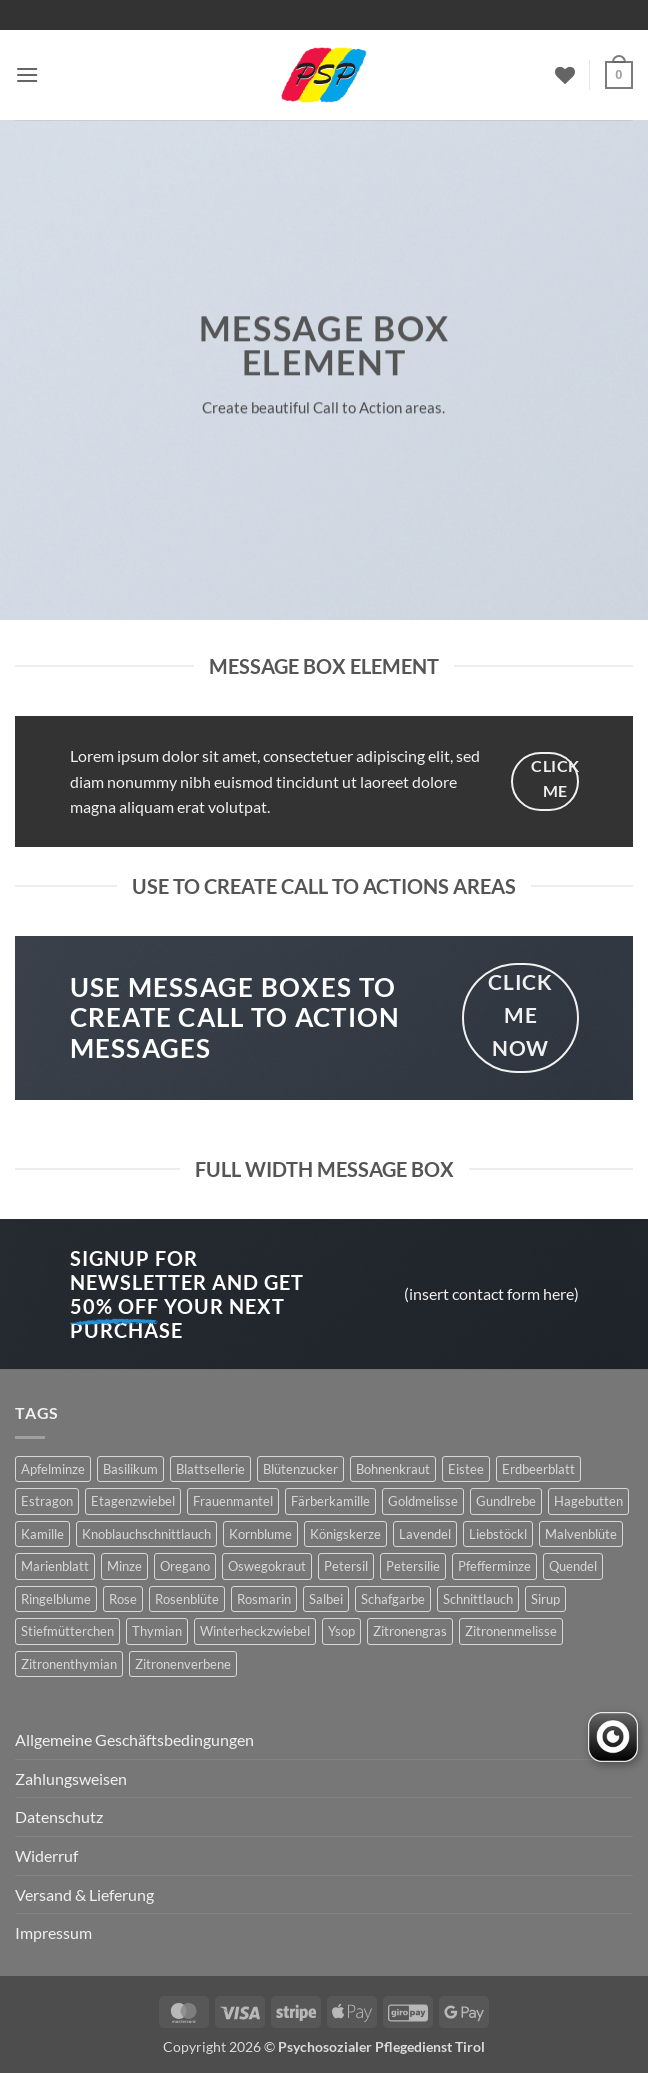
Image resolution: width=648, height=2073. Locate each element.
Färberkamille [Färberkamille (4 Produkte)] (330, 1501)
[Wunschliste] (565, 75)
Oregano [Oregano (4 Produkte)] (185, 1566)
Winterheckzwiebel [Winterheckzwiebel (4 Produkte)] (255, 1631)
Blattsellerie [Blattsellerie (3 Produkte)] (210, 1469)
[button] (27, 74)
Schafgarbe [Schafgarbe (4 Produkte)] (393, 1599)
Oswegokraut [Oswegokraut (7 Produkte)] (267, 1566)
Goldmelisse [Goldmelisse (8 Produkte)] (423, 1501)
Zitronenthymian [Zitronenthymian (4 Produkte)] (69, 1664)
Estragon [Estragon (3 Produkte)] (47, 1501)
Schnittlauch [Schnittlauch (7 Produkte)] (478, 1599)
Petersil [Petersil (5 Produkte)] (346, 1566)
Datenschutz (59, 1816)
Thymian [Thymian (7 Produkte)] (157, 1631)
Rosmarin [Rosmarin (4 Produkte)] (264, 1599)
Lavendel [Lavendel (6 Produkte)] (425, 1534)
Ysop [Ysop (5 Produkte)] (341, 1631)
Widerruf (46, 1855)
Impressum (53, 1932)
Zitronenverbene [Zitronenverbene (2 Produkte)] (183, 1664)
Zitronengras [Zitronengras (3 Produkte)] (410, 1631)
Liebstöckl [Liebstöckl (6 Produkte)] (498, 1534)
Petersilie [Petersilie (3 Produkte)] (413, 1566)
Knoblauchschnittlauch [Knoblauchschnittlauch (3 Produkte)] (146, 1534)
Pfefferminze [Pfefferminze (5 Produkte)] (494, 1566)
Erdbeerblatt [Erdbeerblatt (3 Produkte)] (538, 1469)
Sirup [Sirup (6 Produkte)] (545, 1599)
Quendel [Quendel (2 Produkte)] (573, 1566)
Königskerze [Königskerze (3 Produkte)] (345, 1534)
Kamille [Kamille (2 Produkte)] (42, 1534)
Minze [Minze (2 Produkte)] (124, 1566)
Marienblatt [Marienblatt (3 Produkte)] (55, 1566)
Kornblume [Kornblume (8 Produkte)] (260, 1534)
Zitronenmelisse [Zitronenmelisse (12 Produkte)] (511, 1631)
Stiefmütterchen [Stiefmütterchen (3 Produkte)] (67, 1631)
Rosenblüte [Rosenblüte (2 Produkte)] (187, 1599)
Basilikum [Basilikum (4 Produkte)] (130, 1469)
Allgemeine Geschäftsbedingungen (134, 1739)
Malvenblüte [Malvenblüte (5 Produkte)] (581, 1534)
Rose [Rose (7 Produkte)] (123, 1599)
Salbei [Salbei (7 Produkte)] (326, 1599)
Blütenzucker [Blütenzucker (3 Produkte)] (300, 1469)
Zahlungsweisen (71, 1778)
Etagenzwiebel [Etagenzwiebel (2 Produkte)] (133, 1501)
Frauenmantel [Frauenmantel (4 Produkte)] (233, 1501)
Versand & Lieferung (84, 1894)
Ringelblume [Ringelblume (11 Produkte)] (56, 1599)
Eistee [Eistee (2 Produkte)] (466, 1469)
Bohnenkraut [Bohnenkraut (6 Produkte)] (393, 1469)
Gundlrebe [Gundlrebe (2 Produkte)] (506, 1501)
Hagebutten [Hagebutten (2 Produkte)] (588, 1501)
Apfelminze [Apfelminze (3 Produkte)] (53, 1469)
